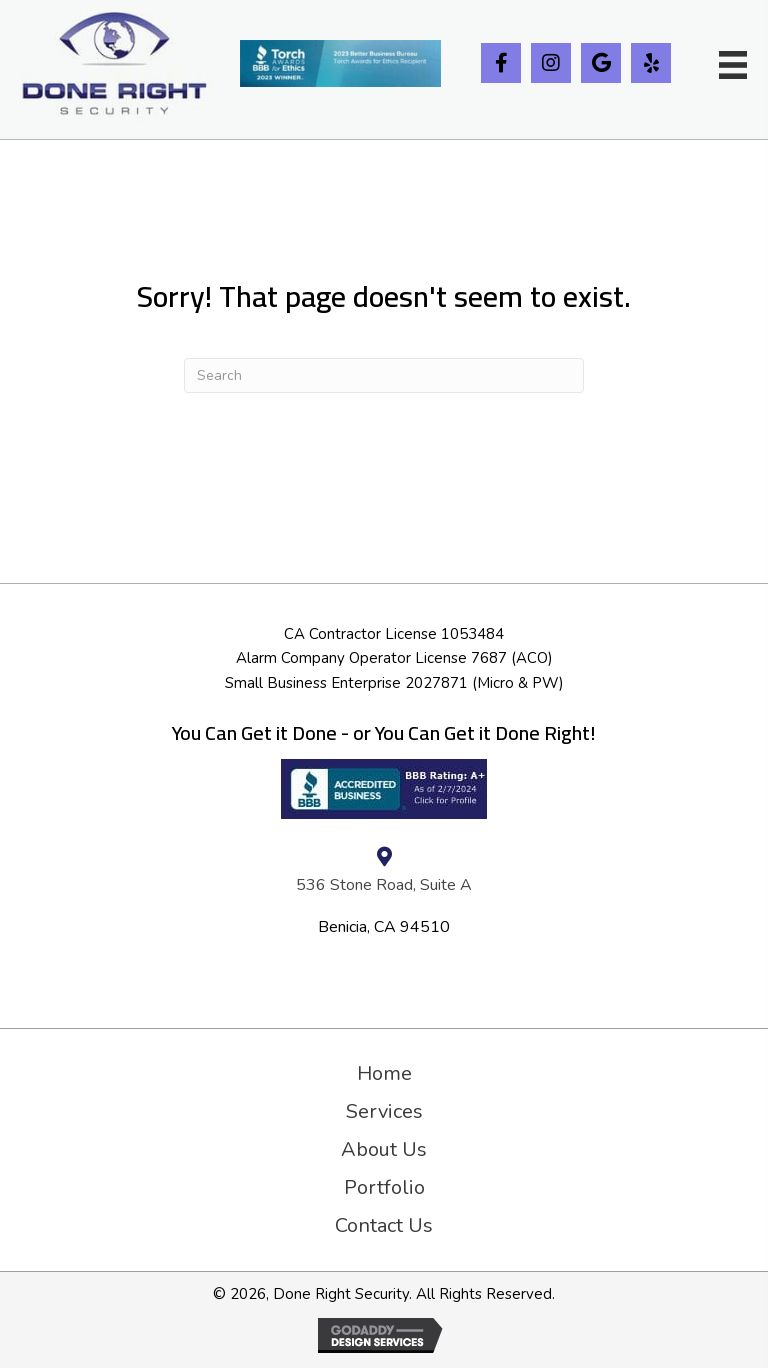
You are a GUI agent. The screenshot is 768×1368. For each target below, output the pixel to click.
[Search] (384, 375)
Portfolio (384, 1188)
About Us (384, 1150)
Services (384, 1112)
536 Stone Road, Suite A (384, 885)
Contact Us (384, 1226)
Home (384, 1074)
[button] (501, 63)
